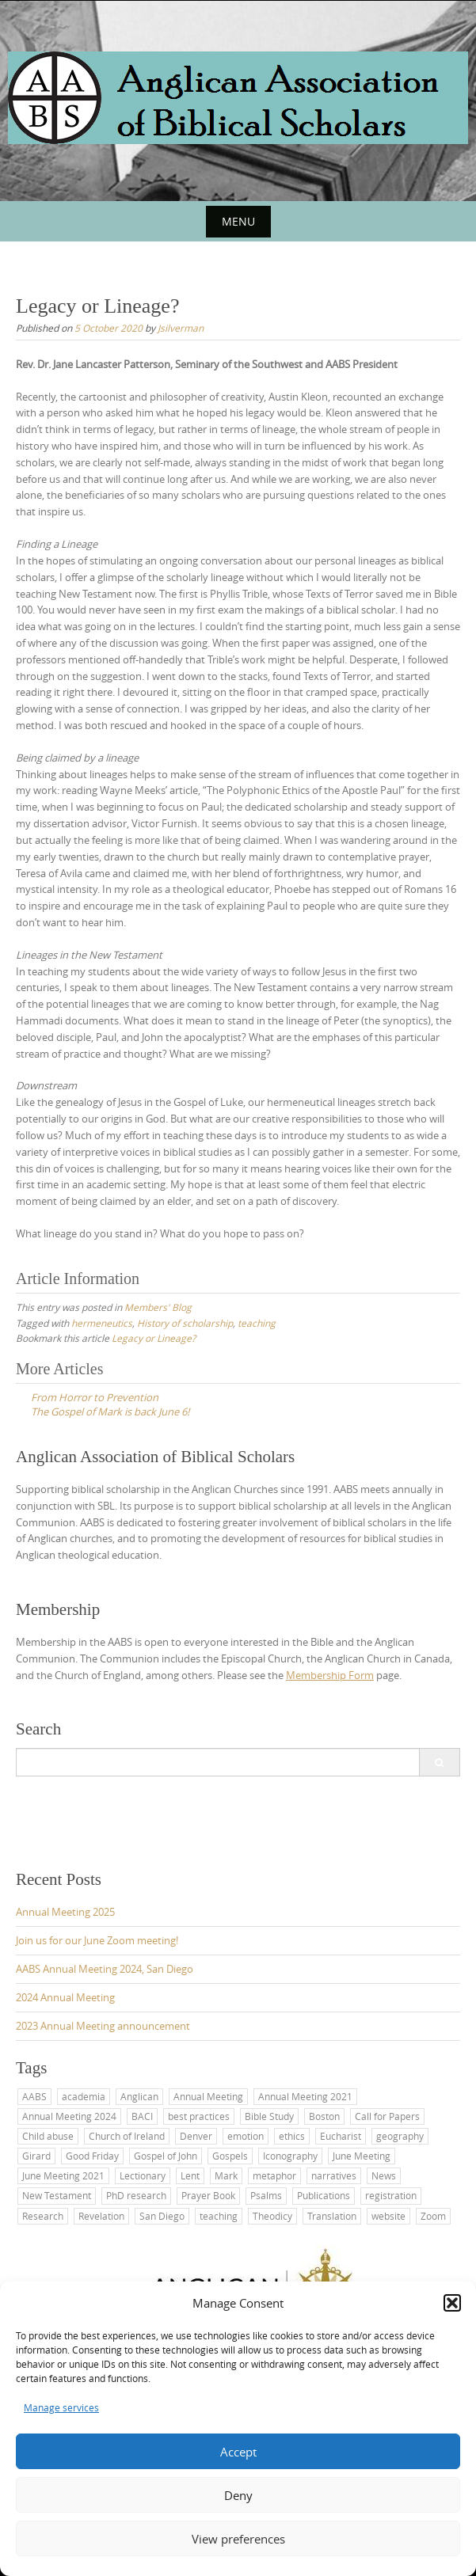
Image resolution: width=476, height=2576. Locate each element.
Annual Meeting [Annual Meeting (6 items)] (208, 2096)
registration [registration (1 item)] (391, 2195)
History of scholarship (185, 1322)
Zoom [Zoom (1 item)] (433, 2215)
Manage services (61, 2407)
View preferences (238, 2539)
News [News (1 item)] (383, 2175)
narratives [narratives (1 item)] (333, 2175)
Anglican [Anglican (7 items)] (139, 2096)
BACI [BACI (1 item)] (142, 2116)
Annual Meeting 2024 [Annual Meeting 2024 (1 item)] (69, 2116)
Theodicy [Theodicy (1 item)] (272, 2215)
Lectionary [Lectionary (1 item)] (143, 2175)
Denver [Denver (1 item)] (196, 2136)
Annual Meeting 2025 (65, 1912)
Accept (238, 2452)
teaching (257, 1322)
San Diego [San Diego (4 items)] (162, 2215)
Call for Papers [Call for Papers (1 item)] (387, 2116)
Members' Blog (158, 1307)
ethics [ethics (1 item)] (292, 2136)
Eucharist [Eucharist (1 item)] (340, 2136)
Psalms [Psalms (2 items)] (266, 2195)
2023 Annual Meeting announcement (103, 2026)
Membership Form (330, 1675)
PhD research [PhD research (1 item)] (136, 2195)
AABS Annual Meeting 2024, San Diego (104, 1969)
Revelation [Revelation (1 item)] (101, 2215)
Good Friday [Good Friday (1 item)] (92, 2155)
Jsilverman (181, 327)
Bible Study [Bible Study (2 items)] (269, 2116)
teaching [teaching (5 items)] (219, 2215)
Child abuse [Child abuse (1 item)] (48, 2136)
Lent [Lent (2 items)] (190, 2175)
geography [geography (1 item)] (400, 2136)
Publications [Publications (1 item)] (323, 2195)
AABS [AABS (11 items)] (34, 2096)
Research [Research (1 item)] (42, 2215)
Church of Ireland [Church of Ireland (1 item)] (127, 2136)
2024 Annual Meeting (65, 1997)
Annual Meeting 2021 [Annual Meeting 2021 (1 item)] (305, 2096)
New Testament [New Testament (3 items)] (56, 2195)
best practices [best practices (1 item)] (199, 2116)
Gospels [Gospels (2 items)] (230, 2155)
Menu (238, 221)
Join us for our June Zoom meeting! (97, 1940)
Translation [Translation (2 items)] (331, 2215)
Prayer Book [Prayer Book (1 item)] (208, 2195)
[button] (452, 2303)
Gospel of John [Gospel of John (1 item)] (165, 2155)
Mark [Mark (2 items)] (226, 2175)
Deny (238, 2495)
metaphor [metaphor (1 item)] (274, 2175)
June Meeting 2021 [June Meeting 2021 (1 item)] (63, 2175)
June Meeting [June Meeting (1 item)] (361, 2155)
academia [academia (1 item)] (83, 2096)
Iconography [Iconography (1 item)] (290, 2155)
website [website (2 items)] (388, 2215)
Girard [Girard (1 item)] (36, 2155)
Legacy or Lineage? (154, 1338)
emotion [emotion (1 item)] (245, 2136)
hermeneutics (101, 1322)
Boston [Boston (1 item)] (324, 2116)
